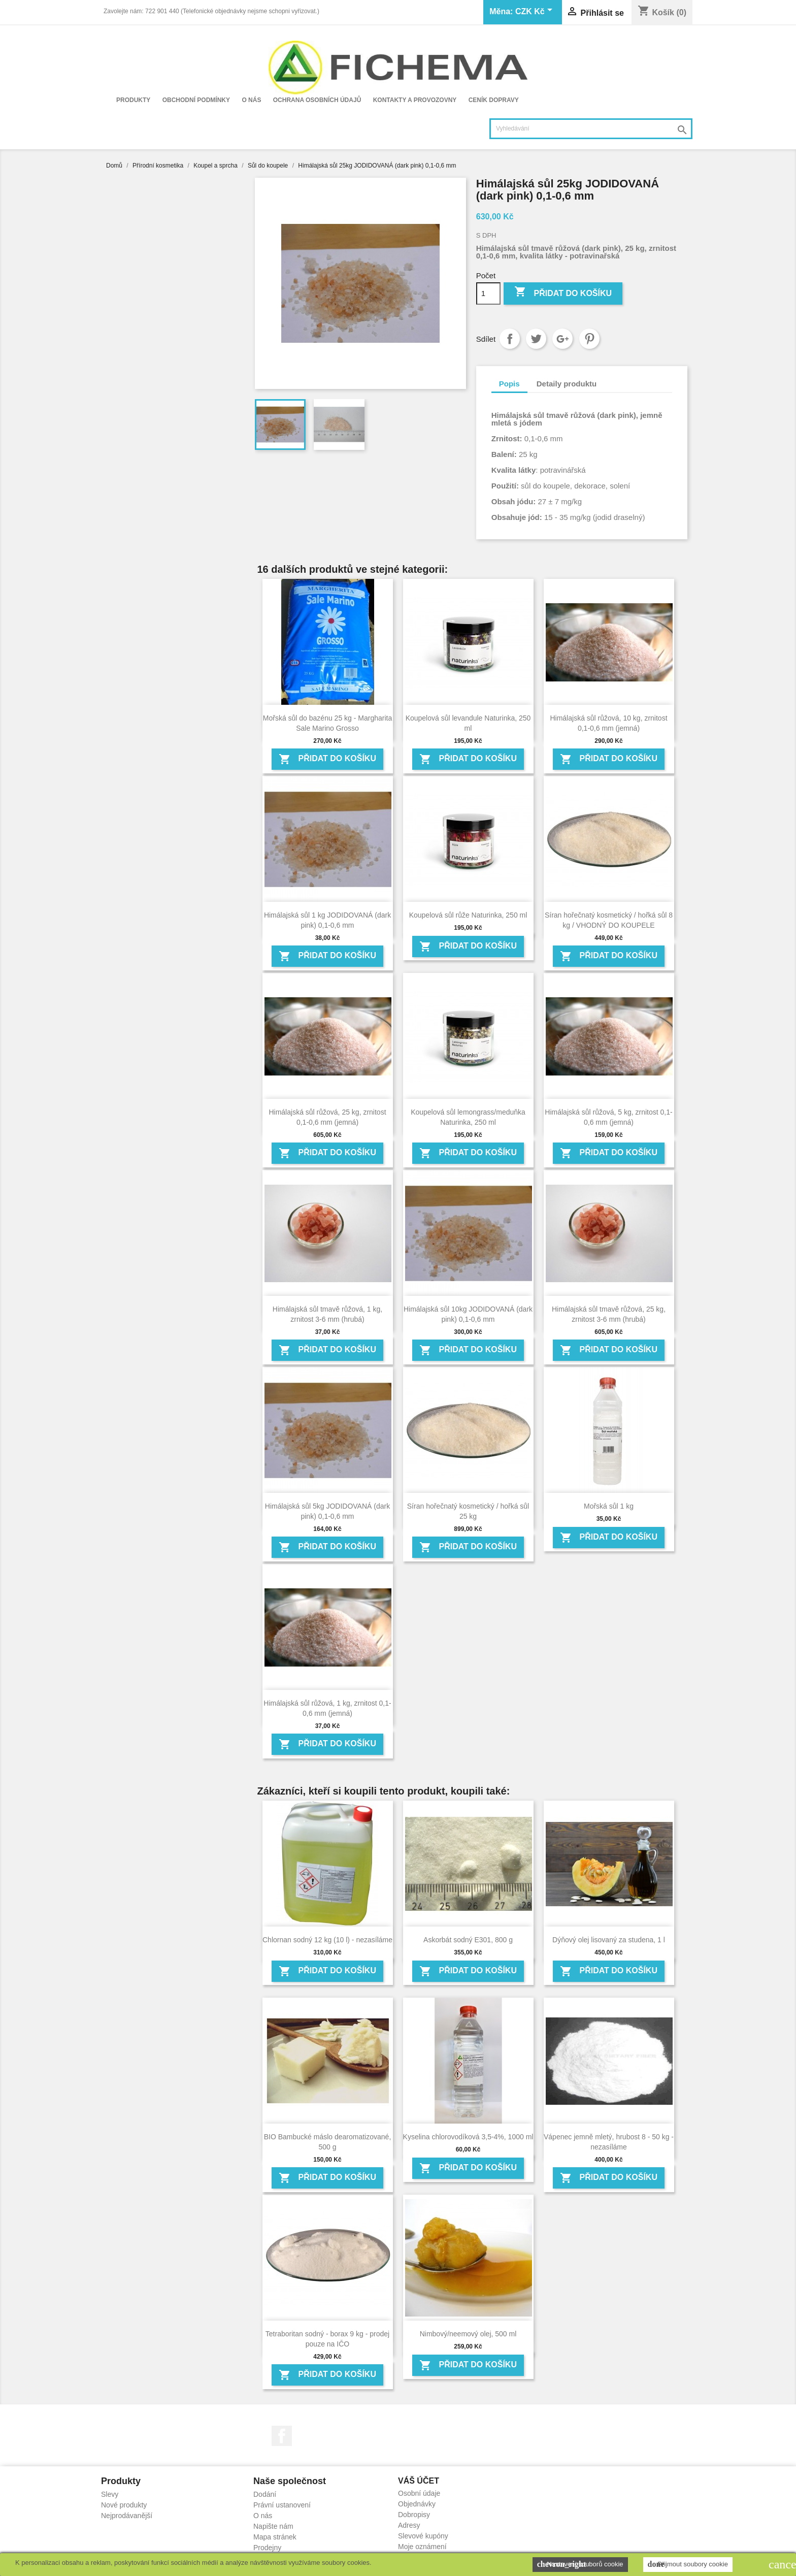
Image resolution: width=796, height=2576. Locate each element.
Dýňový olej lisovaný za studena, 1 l (608, 1940)
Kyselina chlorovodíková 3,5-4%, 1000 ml (468, 2137)
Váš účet (418, 2480)
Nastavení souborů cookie (580, 2564)
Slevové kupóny (423, 2536)
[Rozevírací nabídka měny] (535, 12)
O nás (251, 100)
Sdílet (510, 339)
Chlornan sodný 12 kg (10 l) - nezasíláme (327, 1940)
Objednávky (417, 2504)
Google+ (562, 339)
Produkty (133, 100)
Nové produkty (124, 2505)
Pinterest (589, 339)
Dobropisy (414, 2514)
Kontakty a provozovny (415, 100)
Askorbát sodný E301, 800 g (468, 1940)
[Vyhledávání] (590, 128)
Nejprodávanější (126, 2516)
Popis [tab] (509, 383)
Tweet (536, 339)
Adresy (409, 2525)
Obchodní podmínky (196, 100)
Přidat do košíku (563, 292)
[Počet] (488, 293)
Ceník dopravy (494, 100)
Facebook (282, 2436)
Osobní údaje (419, 2493)
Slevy (109, 2494)
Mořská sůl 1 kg (609, 1506)
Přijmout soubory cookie (688, 2564)
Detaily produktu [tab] (566, 383)
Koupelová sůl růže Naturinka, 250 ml (468, 915)
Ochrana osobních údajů (317, 100)
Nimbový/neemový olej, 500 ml (468, 2334)
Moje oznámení (422, 2546)
